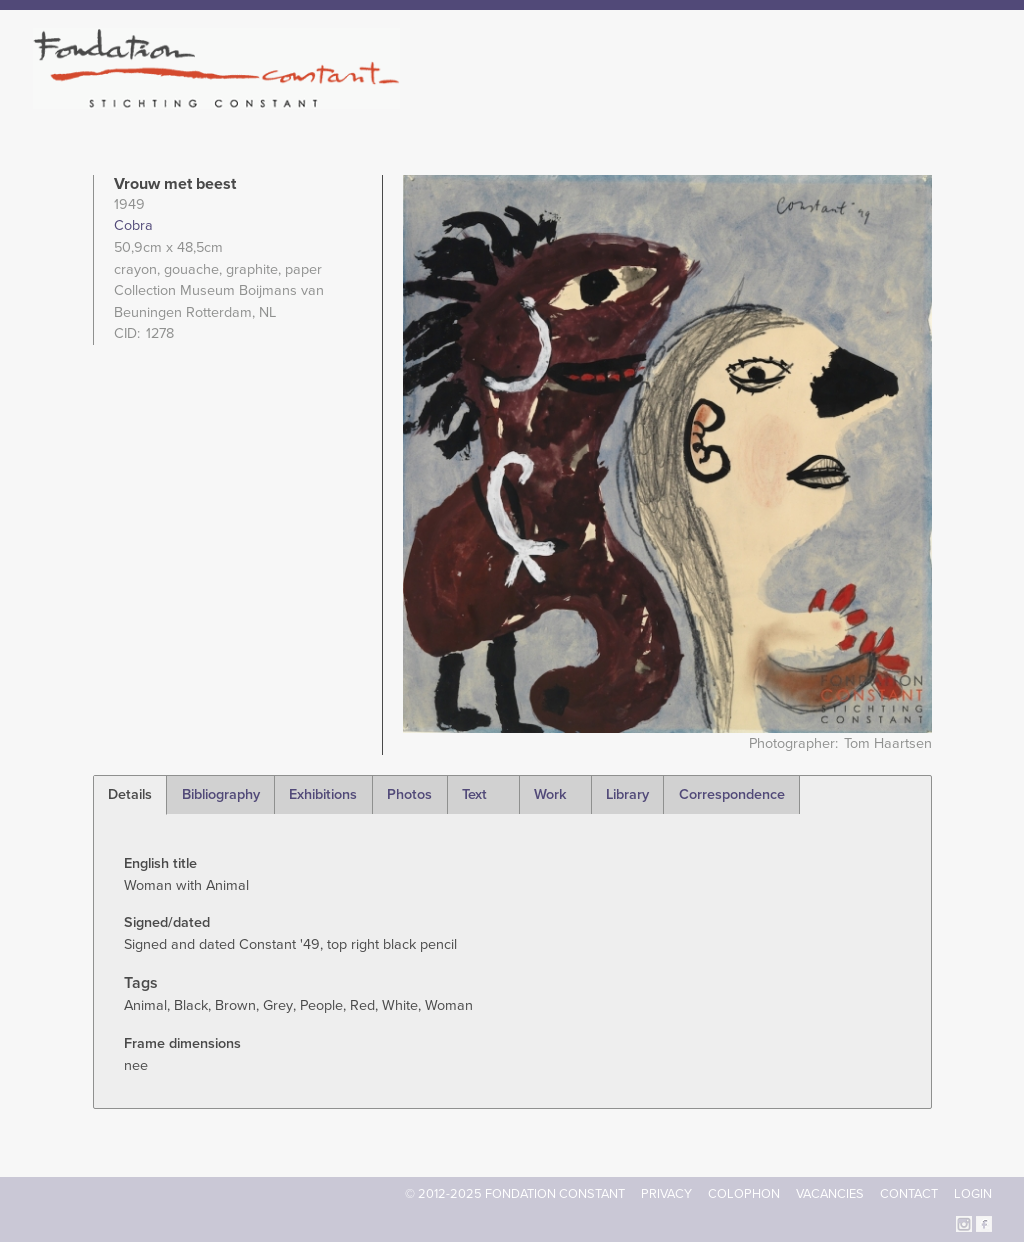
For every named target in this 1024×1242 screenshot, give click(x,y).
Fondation (599, 100)
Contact (909, 1194)
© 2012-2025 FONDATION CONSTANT (515, 1194)
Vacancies (830, 1194)
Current (923, 100)
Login (973, 1194)
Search (981, 98)
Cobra (133, 225)
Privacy (666, 1194)
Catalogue (771, 100)
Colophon (744, 1194)
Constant (685, 100)
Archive (851, 100)
